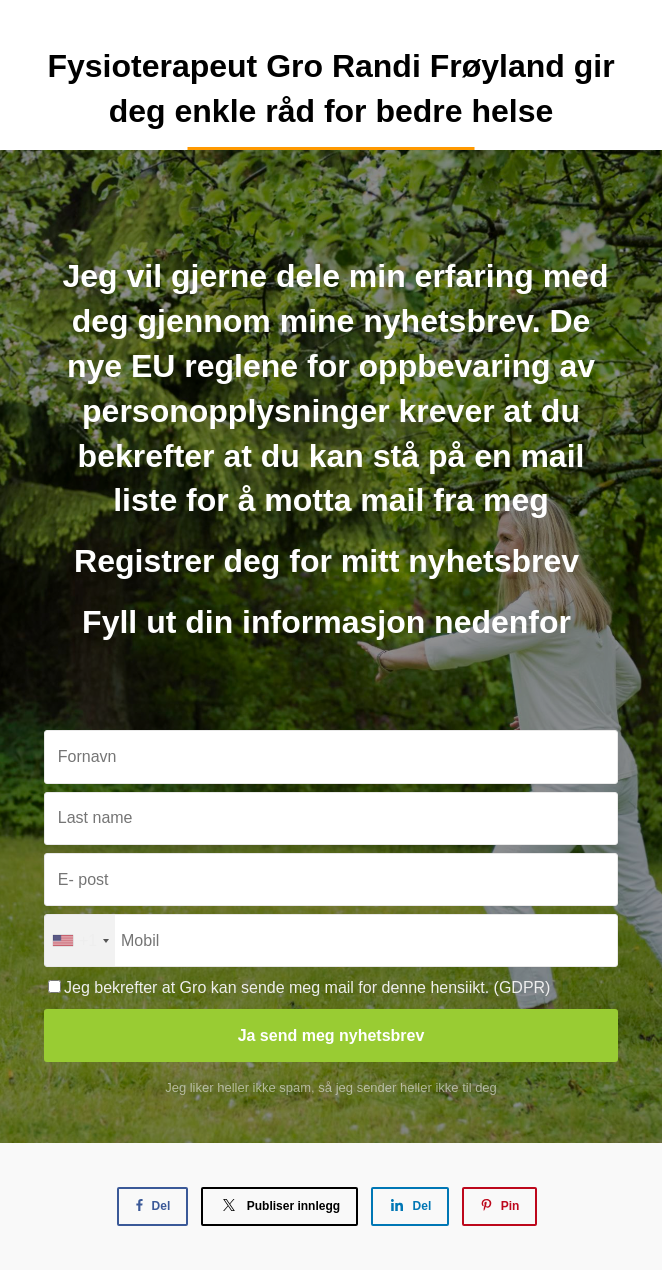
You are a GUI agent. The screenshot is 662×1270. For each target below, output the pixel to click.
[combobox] (80, 940)
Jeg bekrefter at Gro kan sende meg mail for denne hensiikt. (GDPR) (299, 987)
